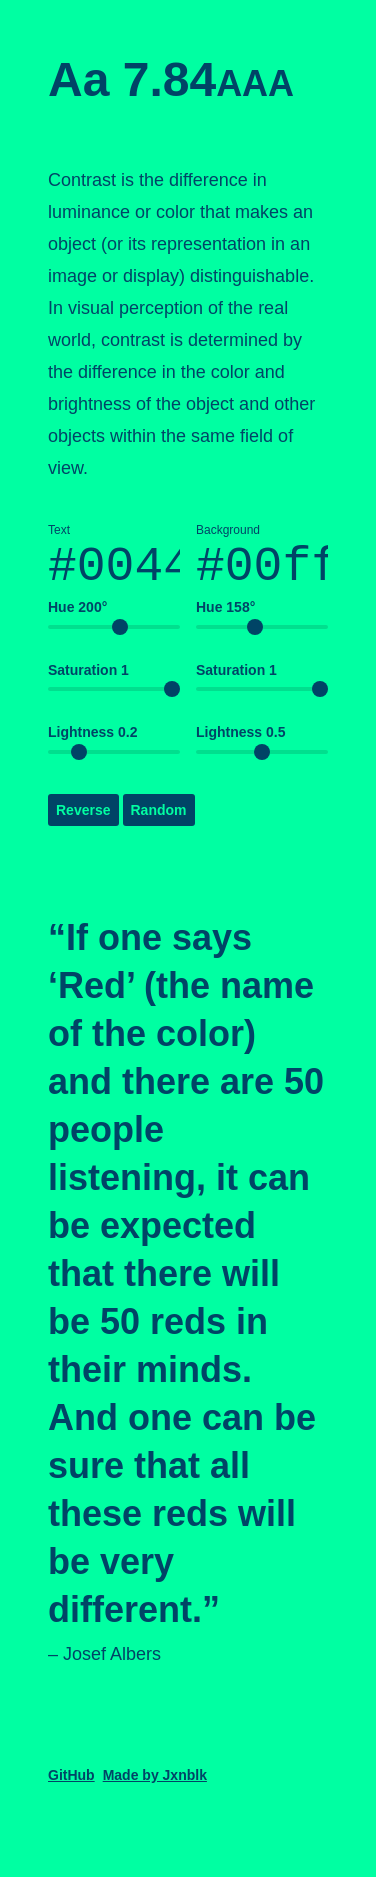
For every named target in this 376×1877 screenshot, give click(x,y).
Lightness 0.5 (240, 743)
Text (114, 564)
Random (159, 821)
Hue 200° (77, 618)
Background (262, 564)
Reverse (83, 821)
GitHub (71, 1786)
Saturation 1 (88, 681)
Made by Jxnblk (155, 1786)
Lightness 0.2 (92, 743)
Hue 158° (225, 618)
